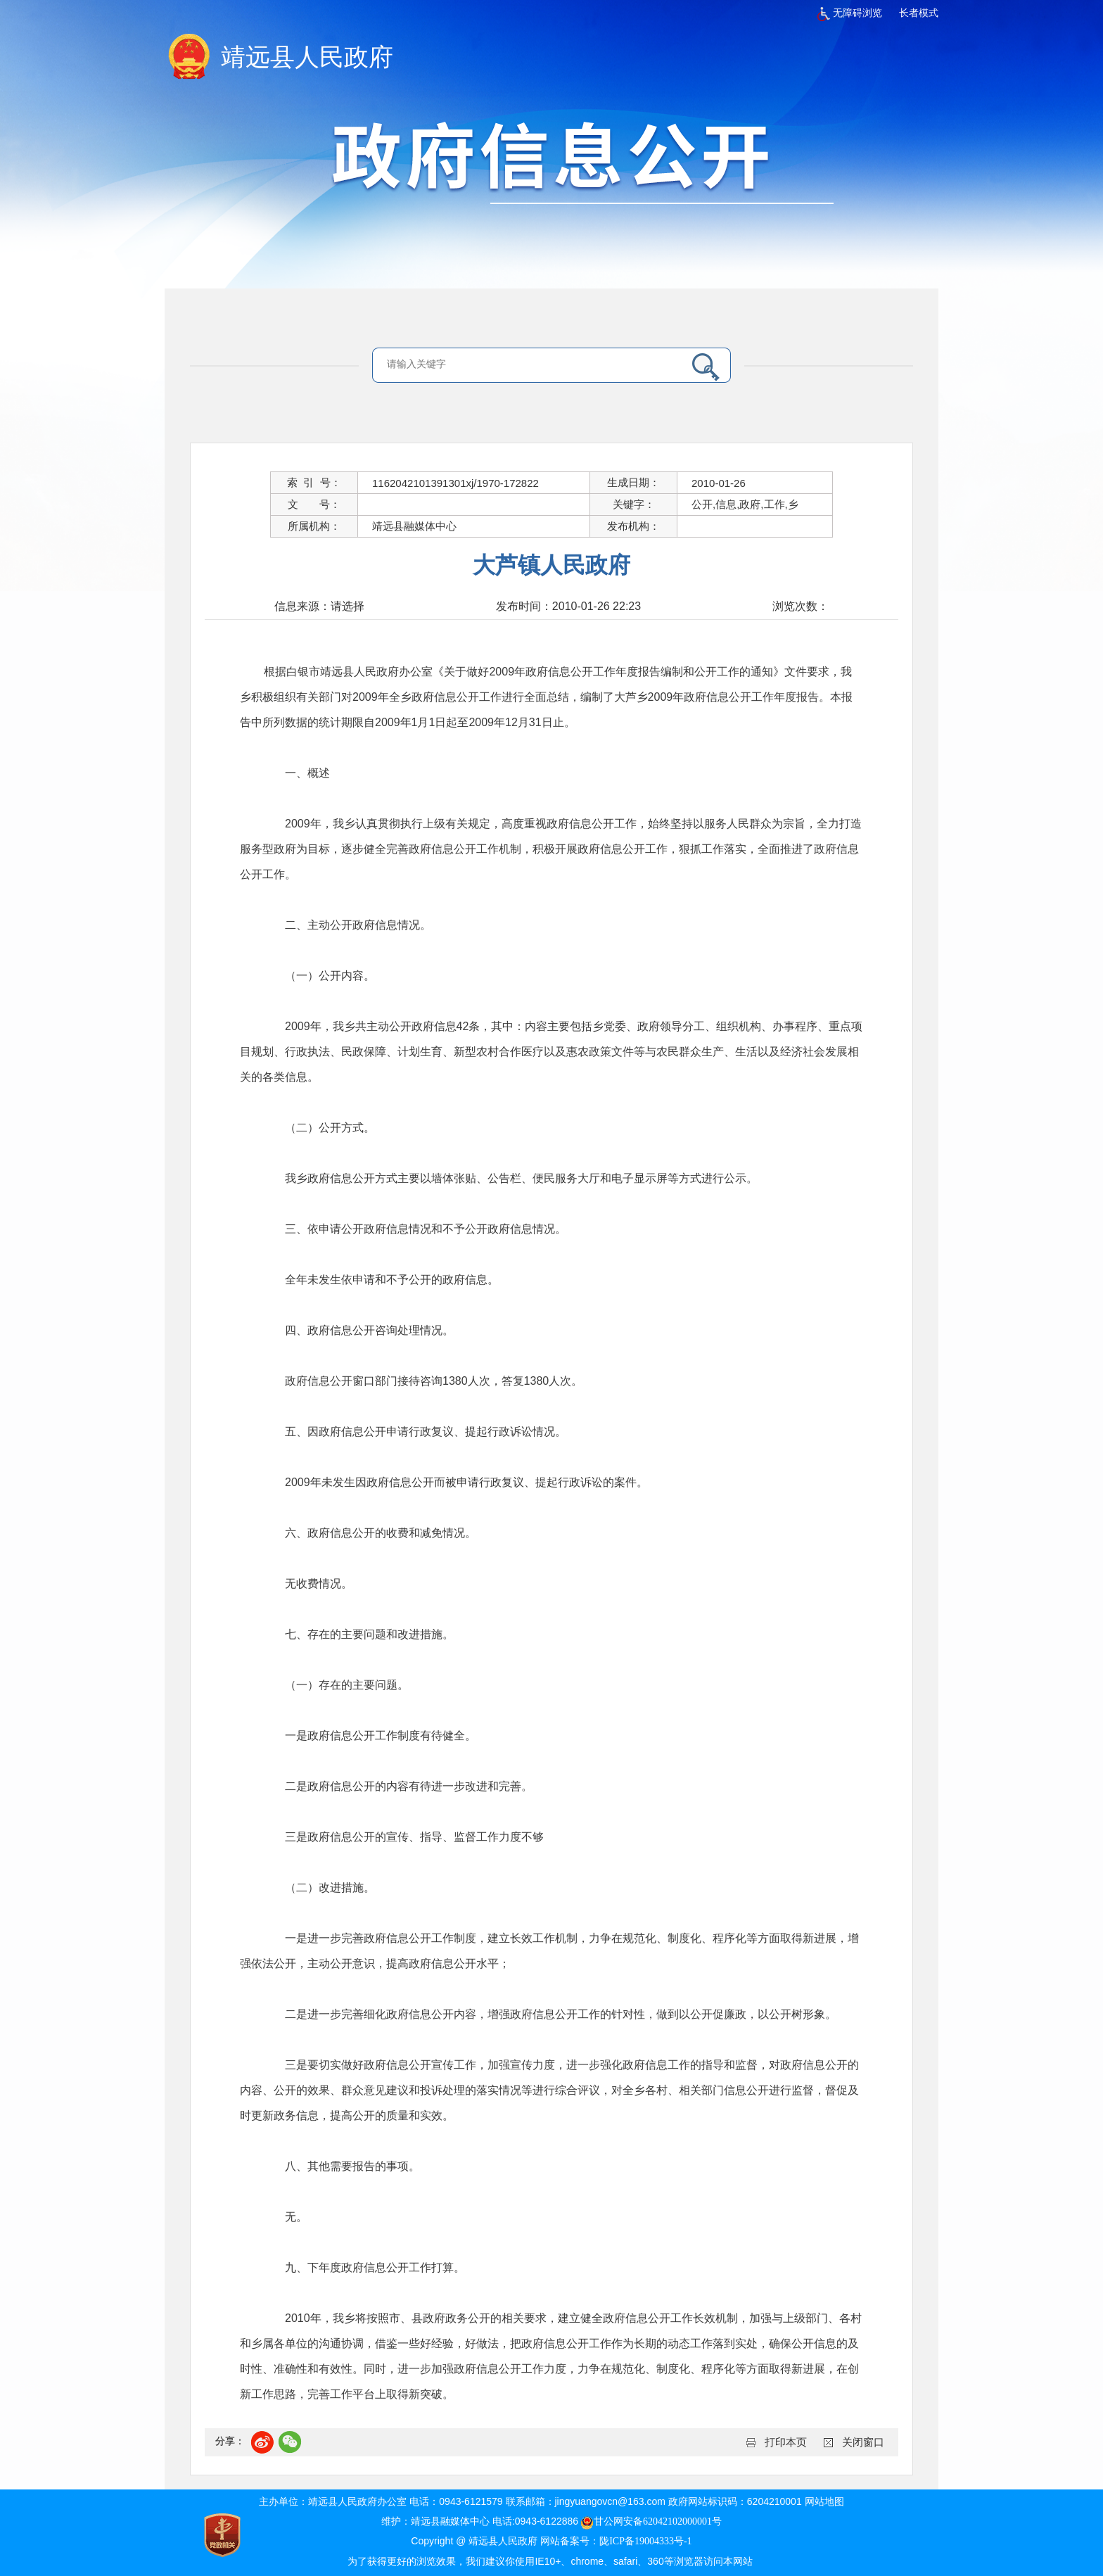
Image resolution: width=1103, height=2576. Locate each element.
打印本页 (786, 2442)
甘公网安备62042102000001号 (651, 2521)
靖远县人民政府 (307, 57)
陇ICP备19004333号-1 (645, 2541)
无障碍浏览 (850, 13)
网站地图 (824, 2501)
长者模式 (918, 13)
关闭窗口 (863, 2442)
